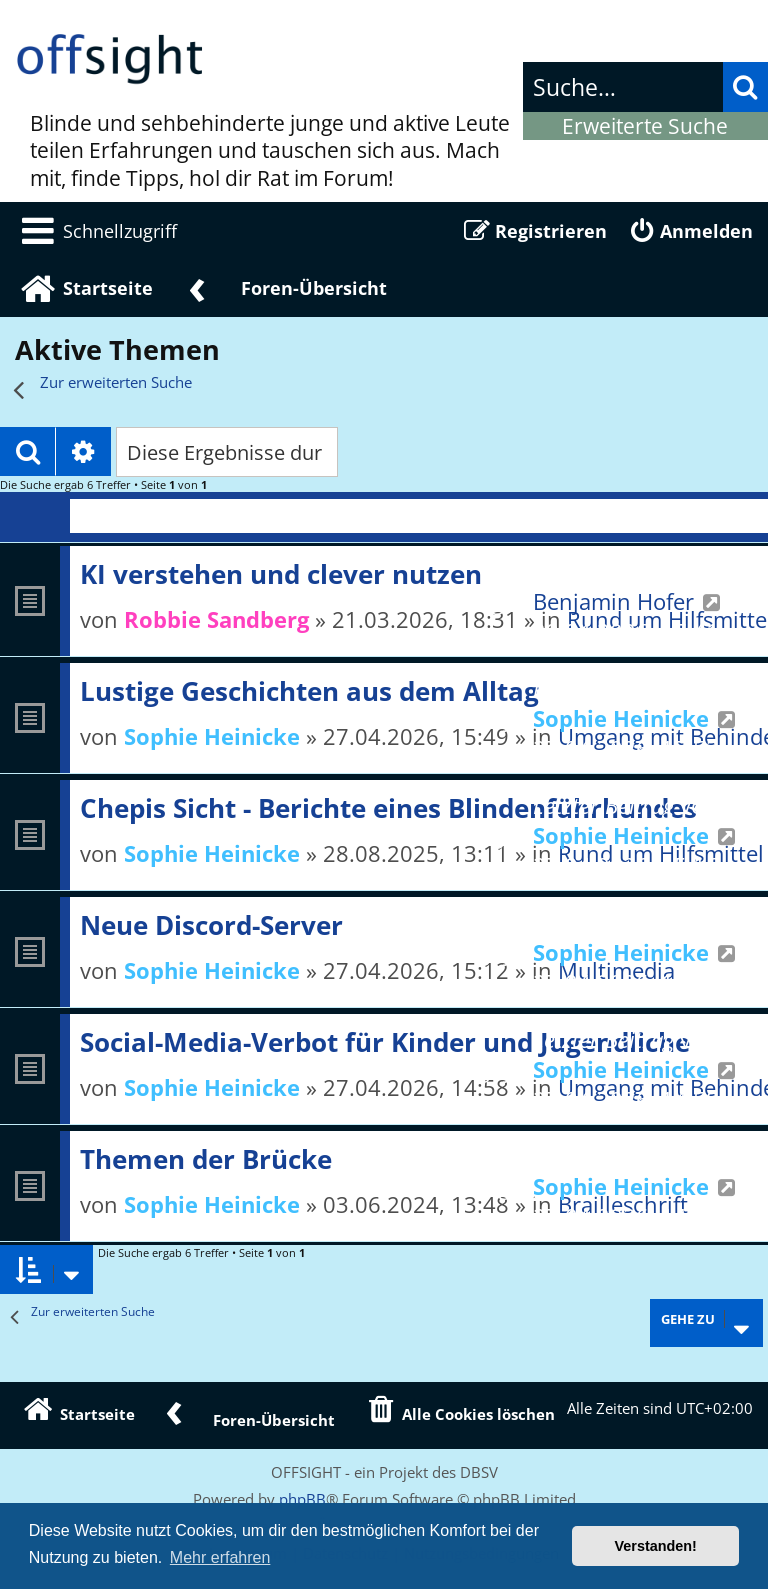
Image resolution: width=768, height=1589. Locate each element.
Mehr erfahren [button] (220, 1557)
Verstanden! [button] (656, 1546)
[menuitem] (96, 231)
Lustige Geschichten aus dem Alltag (309, 691)
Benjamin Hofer (613, 601)
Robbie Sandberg (216, 619)
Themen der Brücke (206, 1159)
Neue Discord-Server (211, 925)
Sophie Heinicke (212, 736)
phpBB (302, 1499)
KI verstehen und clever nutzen (281, 574)
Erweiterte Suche (645, 126)
